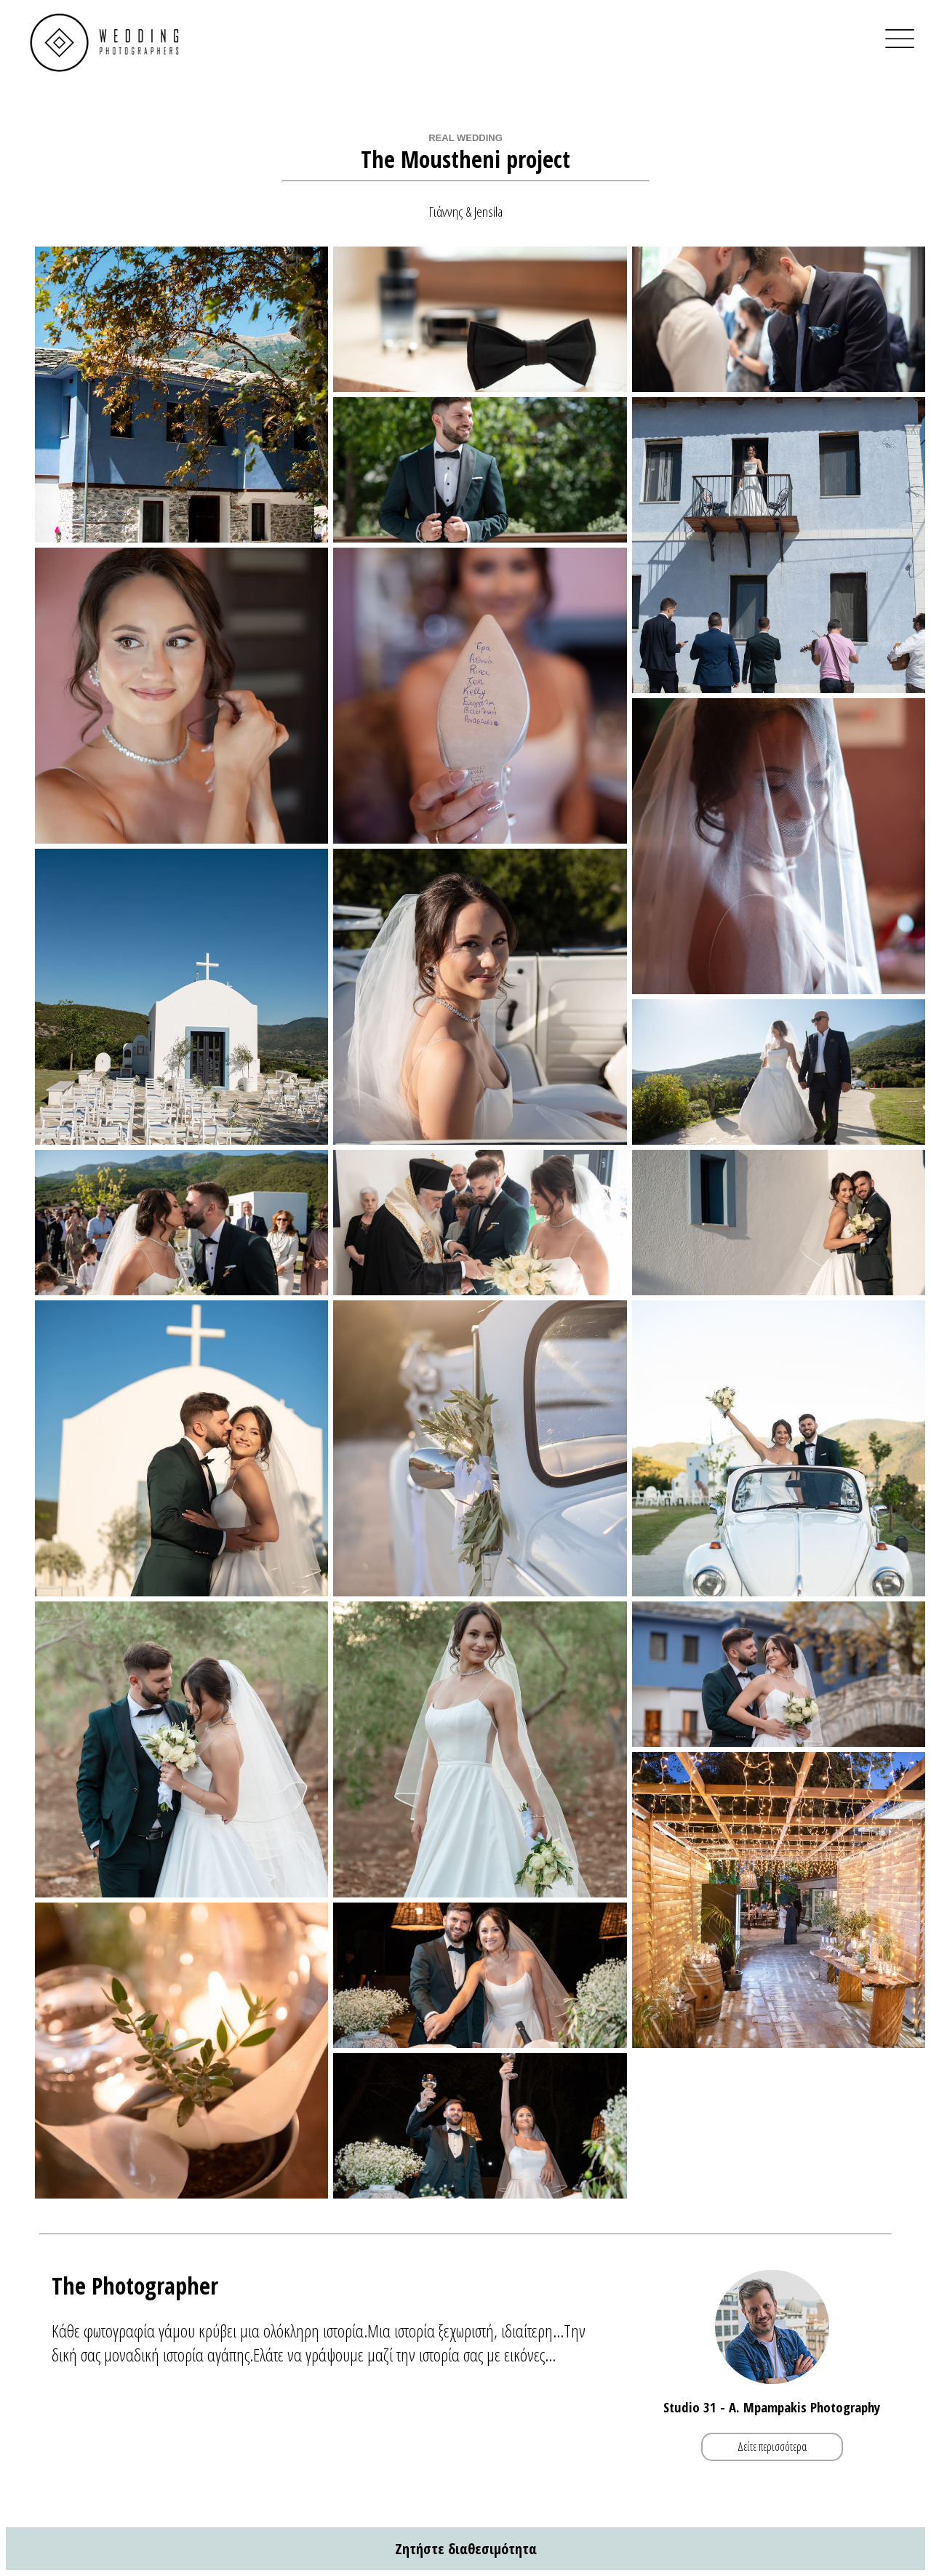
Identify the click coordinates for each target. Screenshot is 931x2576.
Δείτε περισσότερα (772, 2447)
